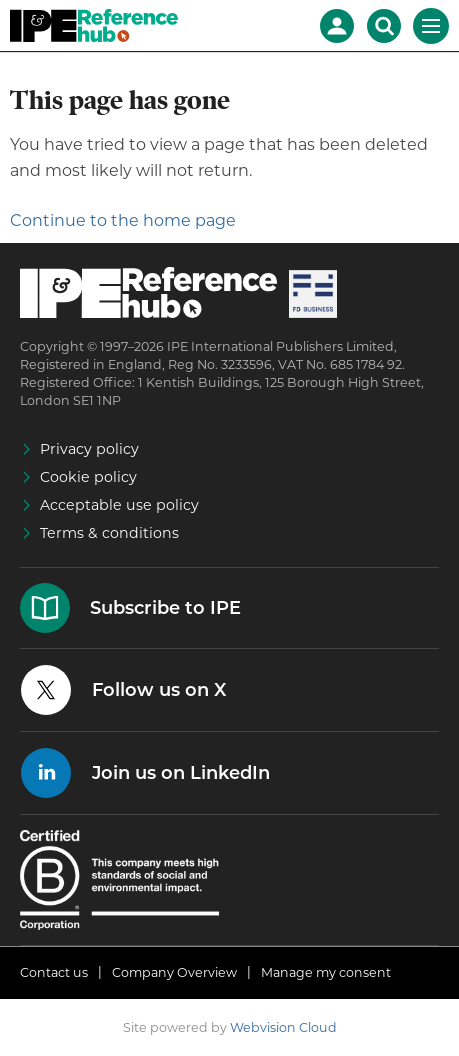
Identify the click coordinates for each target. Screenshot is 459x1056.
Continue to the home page (123, 220)
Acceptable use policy (119, 505)
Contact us (54, 972)
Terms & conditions (109, 533)
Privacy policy (89, 449)
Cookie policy (88, 477)
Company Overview (174, 972)
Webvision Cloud (283, 1027)
